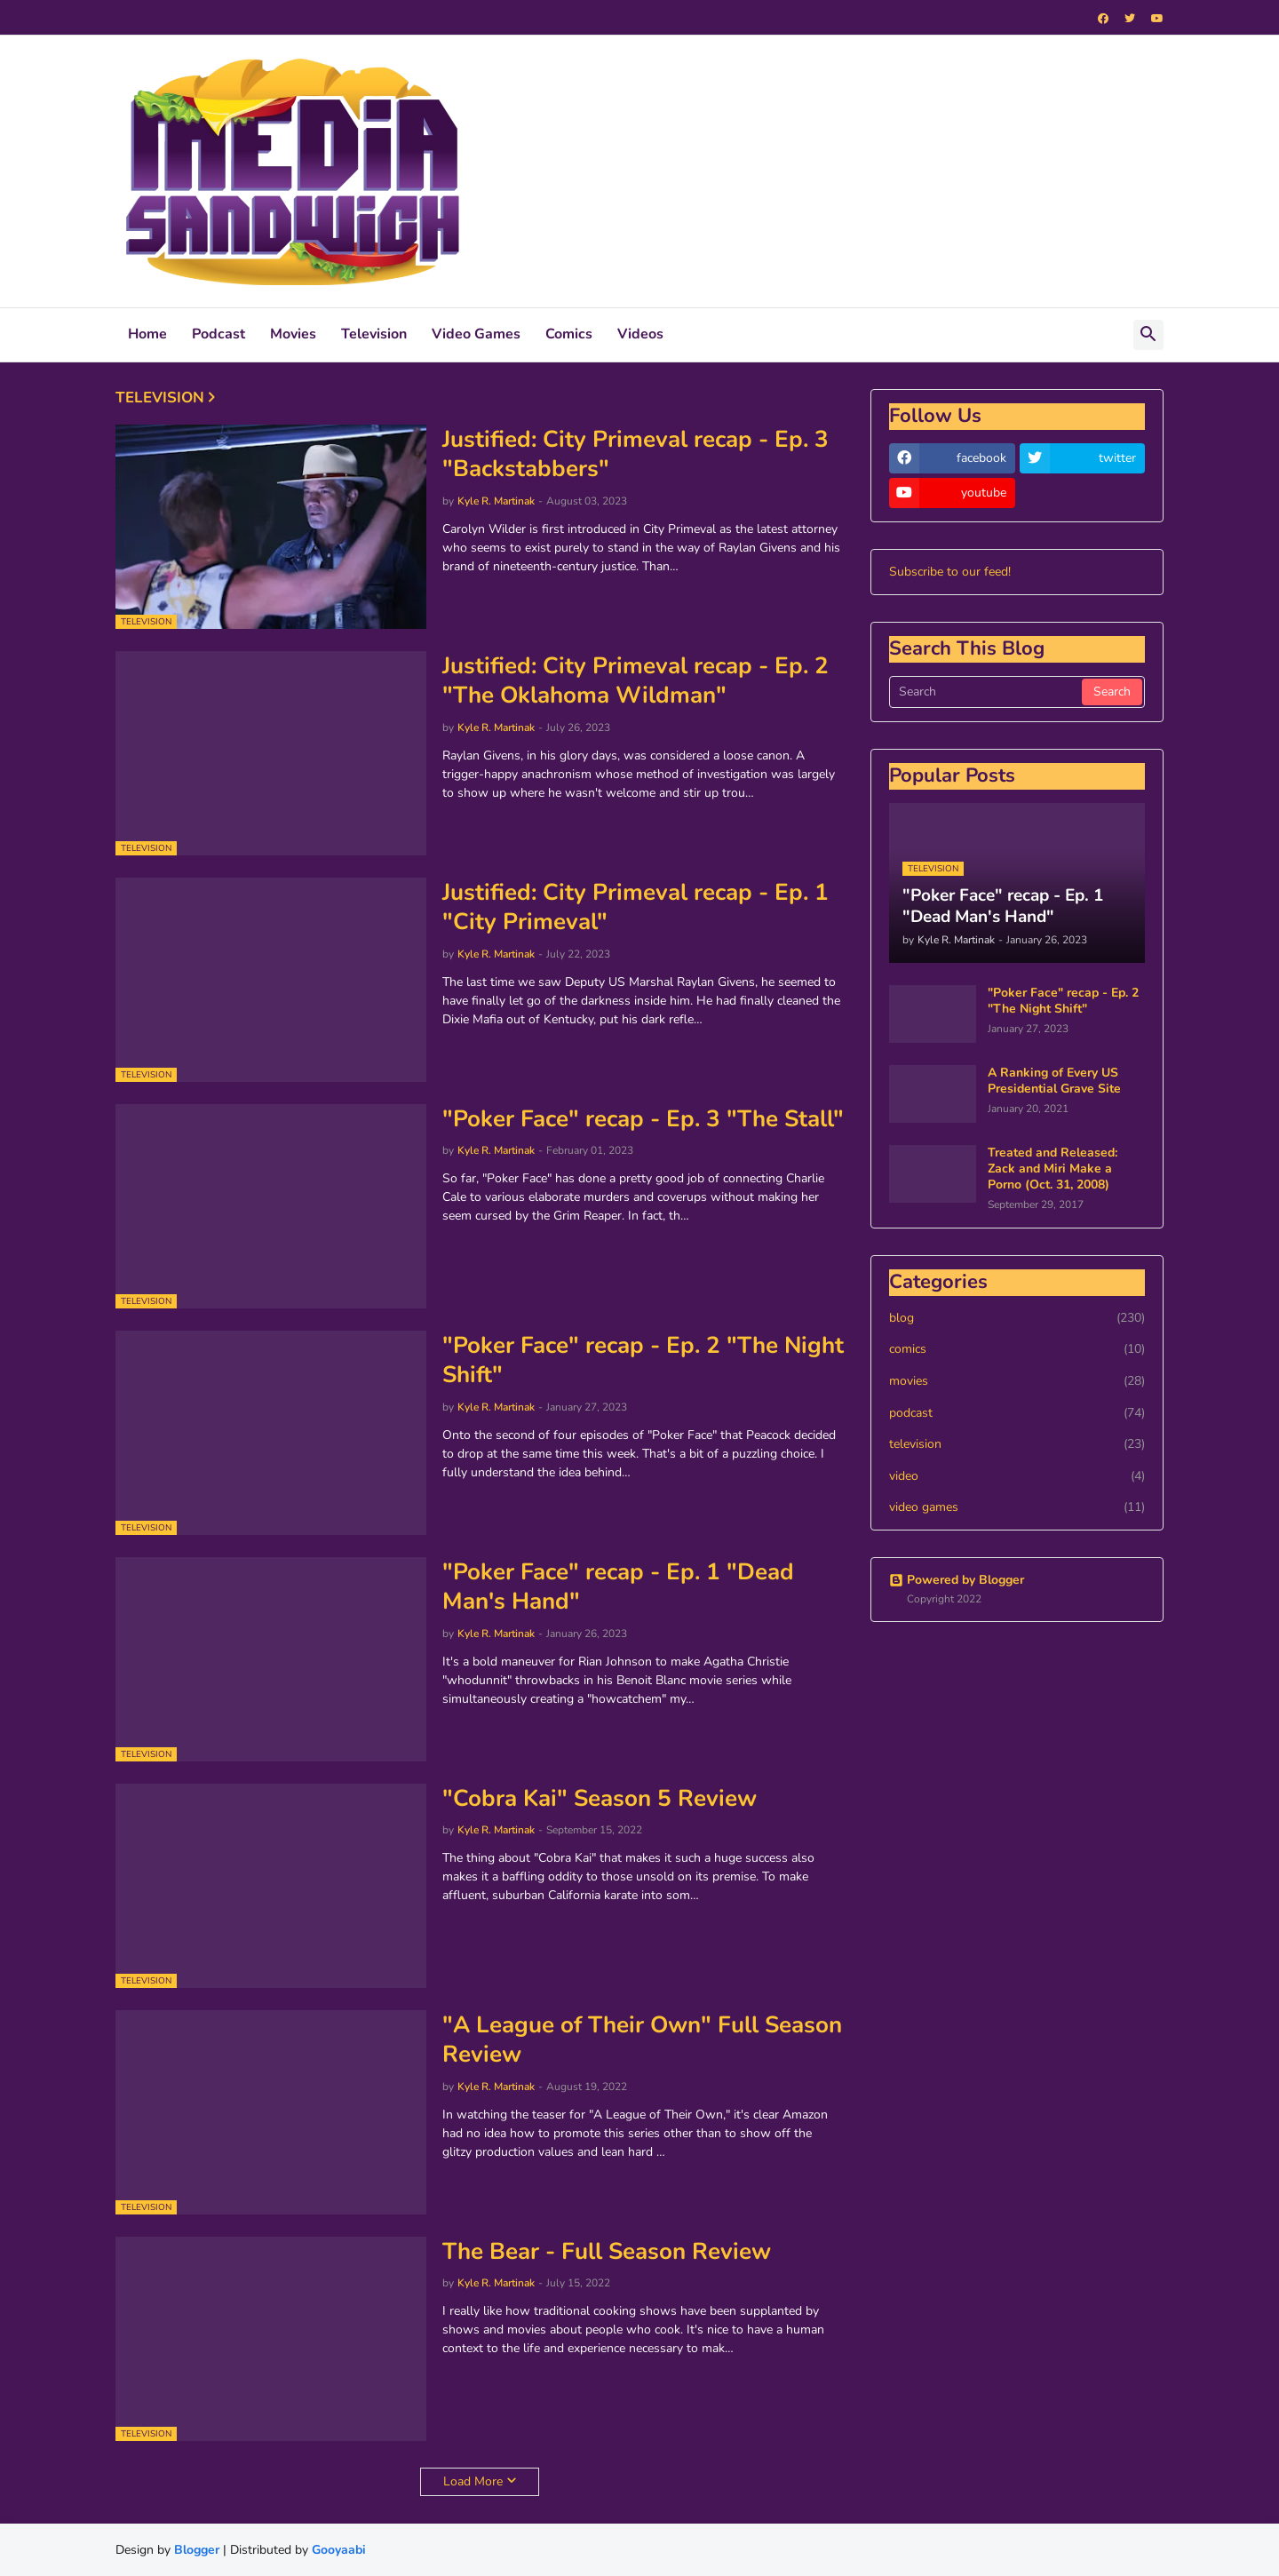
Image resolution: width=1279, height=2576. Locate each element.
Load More (473, 2481)
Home (147, 334)
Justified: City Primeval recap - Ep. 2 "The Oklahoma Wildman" (635, 681)
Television (374, 334)
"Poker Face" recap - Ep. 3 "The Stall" (643, 1119)
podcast (1017, 1413)
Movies (293, 334)
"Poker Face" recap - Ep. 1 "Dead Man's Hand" (618, 1587)
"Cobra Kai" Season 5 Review (599, 1799)
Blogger (196, 2549)
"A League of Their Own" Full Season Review (642, 2040)
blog (1017, 1318)
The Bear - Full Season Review (606, 2252)
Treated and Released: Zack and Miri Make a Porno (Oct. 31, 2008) (1052, 1169)
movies (1017, 1381)
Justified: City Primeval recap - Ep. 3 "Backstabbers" (635, 455)
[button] (1148, 335)
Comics (568, 334)
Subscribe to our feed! (950, 571)
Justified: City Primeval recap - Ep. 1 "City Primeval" (635, 908)
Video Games (476, 334)
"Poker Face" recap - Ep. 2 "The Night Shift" (643, 1361)
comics (1017, 1349)
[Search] (987, 692)
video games (1017, 1507)
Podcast (218, 334)
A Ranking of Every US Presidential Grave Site (1054, 1081)
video (1017, 1476)
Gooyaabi (339, 2549)
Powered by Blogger (956, 1579)
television (1017, 1444)
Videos (640, 334)
